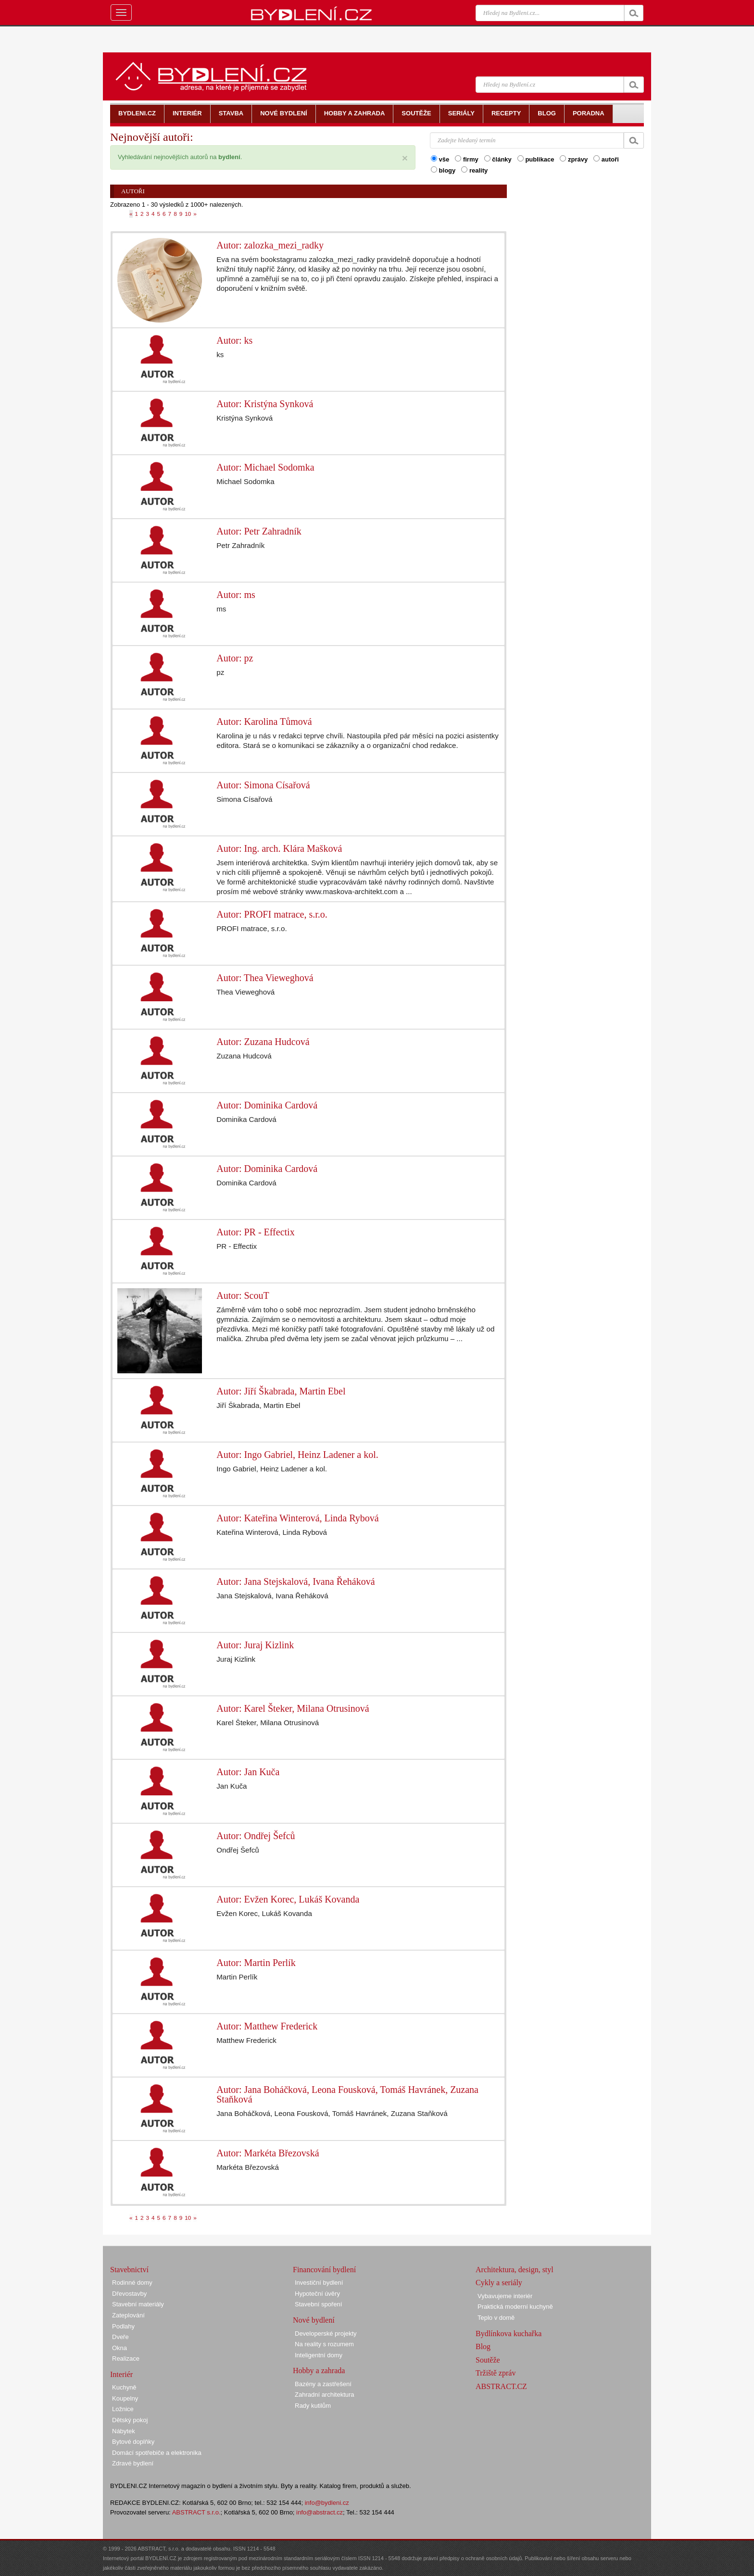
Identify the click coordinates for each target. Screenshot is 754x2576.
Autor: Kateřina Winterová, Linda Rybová (297, 1518)
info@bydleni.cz (327, 2502)
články (498, 159)
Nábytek (123, 2431)
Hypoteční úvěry (317, 2293)
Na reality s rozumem (324, 2344)
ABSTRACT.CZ (501, 2386)
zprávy (574, 159)
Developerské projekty (326, 2333)
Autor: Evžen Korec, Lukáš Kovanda (287, 1899)
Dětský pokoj (130, 2420)
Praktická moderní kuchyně (515, 2306)
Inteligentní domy (318, 2355)
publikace (535, 159)
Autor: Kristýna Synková (264, 403)
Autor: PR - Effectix (255, 1232)
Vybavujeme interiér (505, 2296)
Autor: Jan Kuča (247, 1772)
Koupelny (125, 2398)
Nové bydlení (314, 2320)
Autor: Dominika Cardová (266, 1105)
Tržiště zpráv (495, 2373)
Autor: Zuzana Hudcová (262, 1041)
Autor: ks (234, 340)
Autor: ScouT (242, 1295)
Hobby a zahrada (319, 2370)
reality (474, 170)
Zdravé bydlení (132, 2463)
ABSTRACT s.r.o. (196, 2512)
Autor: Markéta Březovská (267, 2153)
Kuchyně (124, 2387)
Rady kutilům (313, 2405)
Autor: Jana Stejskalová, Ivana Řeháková (295, 1581)
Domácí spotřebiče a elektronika (156, 2452)
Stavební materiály (138, 2304)
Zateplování (128, 2315)
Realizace (125, 2358)
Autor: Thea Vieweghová (264, 977)
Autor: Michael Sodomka (265, 467)
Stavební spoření (318, 2304)
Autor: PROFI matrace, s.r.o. (271, 914)
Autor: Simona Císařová (263, 785)
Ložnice (123, 2409)
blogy (443, 170)
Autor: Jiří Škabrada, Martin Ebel (280, 1391)
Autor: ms (235, 594)
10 (188, 214)
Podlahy (123, 2326)
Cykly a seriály (499, 2282)
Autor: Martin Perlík (255, 1962)
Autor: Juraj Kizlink (255, 1645)
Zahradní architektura (324, 2394)
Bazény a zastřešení (323, 2384)
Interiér (121, 2374)
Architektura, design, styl (514, 2269)
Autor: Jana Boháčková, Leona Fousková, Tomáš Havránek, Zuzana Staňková (347, 2094)
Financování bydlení (324, 2269)
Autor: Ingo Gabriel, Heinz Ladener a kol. (297, 1454)
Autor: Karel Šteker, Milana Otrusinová (292, 1708)
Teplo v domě (496, 2317)
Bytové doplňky (133, 2441)
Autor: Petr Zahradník (259, 531)
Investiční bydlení (319, 2282)
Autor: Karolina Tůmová (264, 721)
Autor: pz (234, 658)
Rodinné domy (132, 2282)
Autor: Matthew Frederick (266, 2026)
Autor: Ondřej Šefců (255, 1835)
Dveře (120, 2336)
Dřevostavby (129, 2293)
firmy (466, 159)
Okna (119, 2348)
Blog (483, 2346)
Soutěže (488, 2360)
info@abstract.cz (319, 2512)
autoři (606, 159)
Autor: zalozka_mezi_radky (270, 245)
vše (440, 159)
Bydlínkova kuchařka (508, 2333)
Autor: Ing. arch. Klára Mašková (279, 848)
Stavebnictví (129, 2269)
